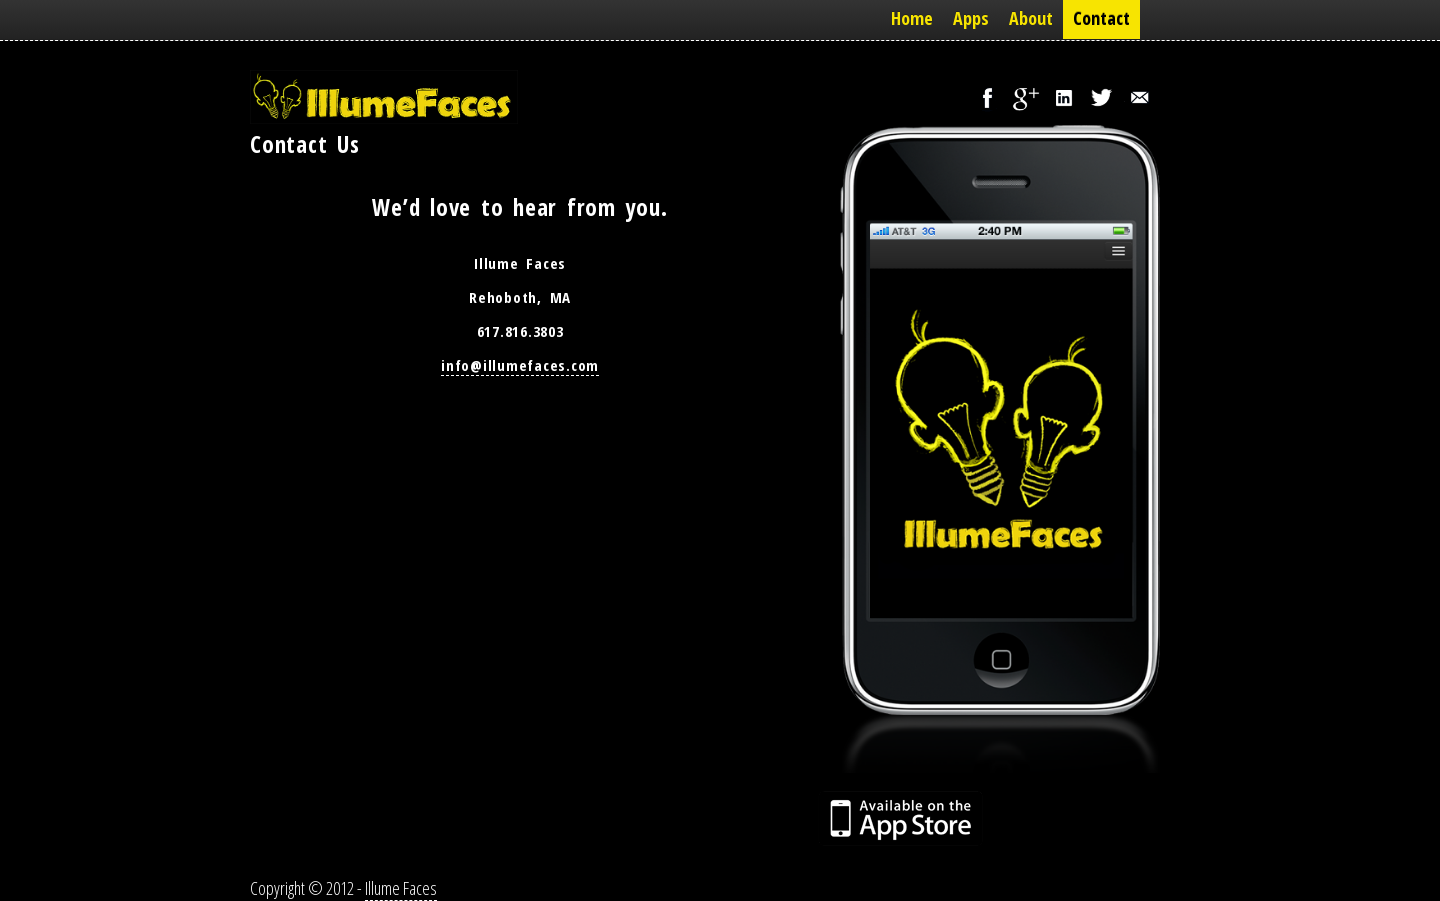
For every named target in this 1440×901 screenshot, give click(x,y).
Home (912, 18)
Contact (1101, 18)
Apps (971, 18)
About (1031, 18)
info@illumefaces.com (520, 365)
